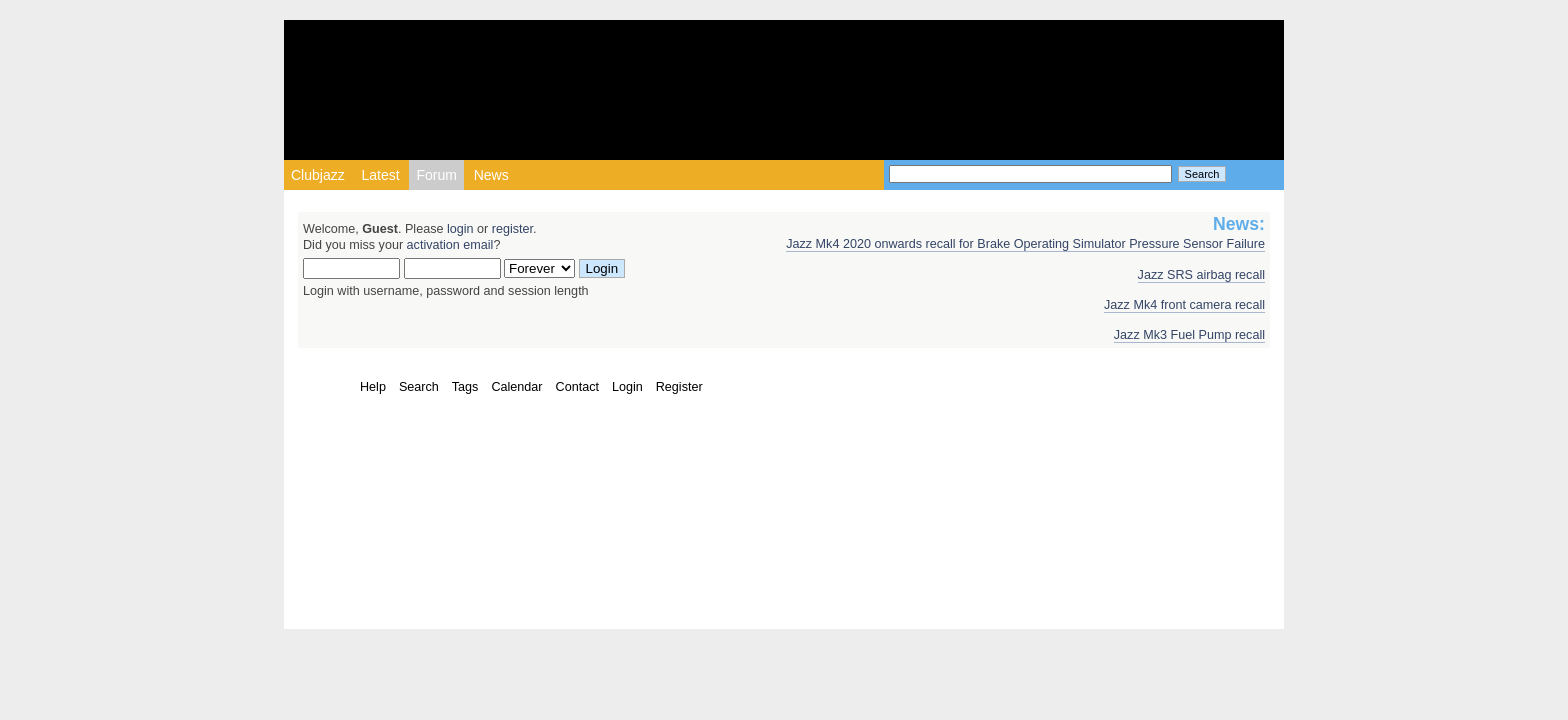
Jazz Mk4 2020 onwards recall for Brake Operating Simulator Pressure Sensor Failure (1025, 244)
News (491, 175)
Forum (436, 175)
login (460, 229)
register (512, 229)
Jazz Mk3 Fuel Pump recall (1189, 335)
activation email (450, 245)
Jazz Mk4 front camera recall (1184, 305)
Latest (380, 175)
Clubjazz (318, 175)
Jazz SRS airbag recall (1201, 275)
